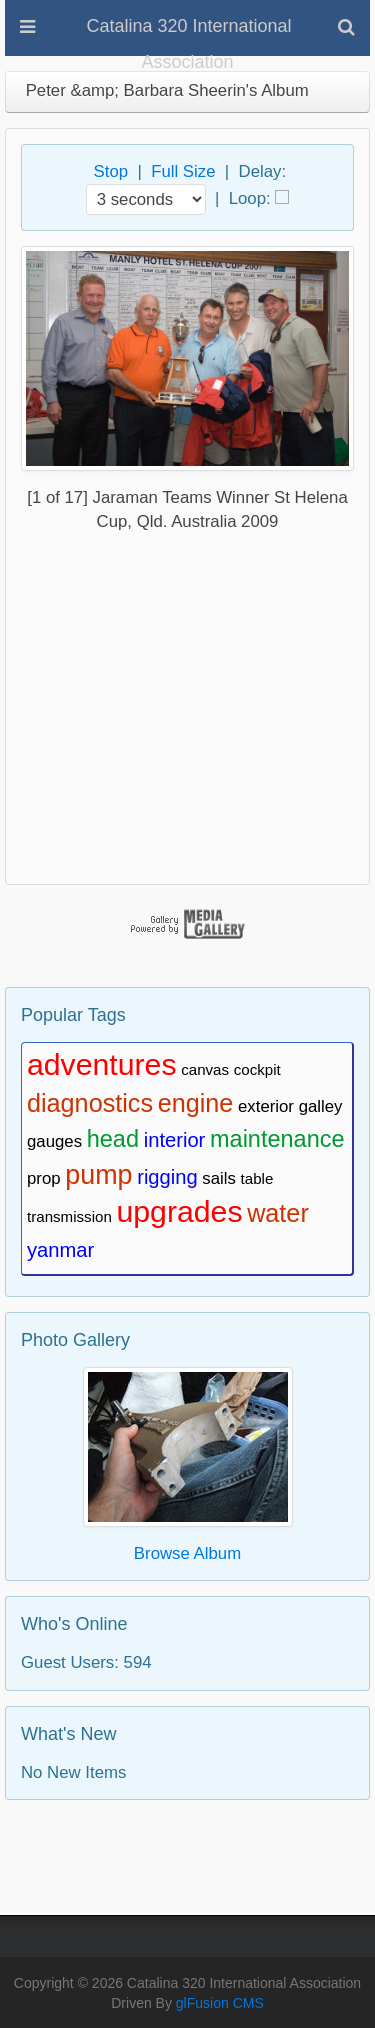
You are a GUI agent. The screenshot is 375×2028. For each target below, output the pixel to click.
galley (321, 1106)
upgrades (179, 1211)
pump (98, 1175)
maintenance (277, 1139)
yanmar (60, 1250)
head (113, 1139)
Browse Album (187, 1553)
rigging (167, 1177)
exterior (266, 1106)
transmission (69, 1216)
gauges (54, 1141)
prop (44, 1178)
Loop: (250, 197)
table (257, 1178)
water (278, 1213)
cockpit (257, 1069)
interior (175, 1140)
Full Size (183, 171)
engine (196, 1103)
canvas (205, 1069)
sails (219, 1178)
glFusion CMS (220, 2003)
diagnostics (90, 1103)
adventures (102, 1064)
